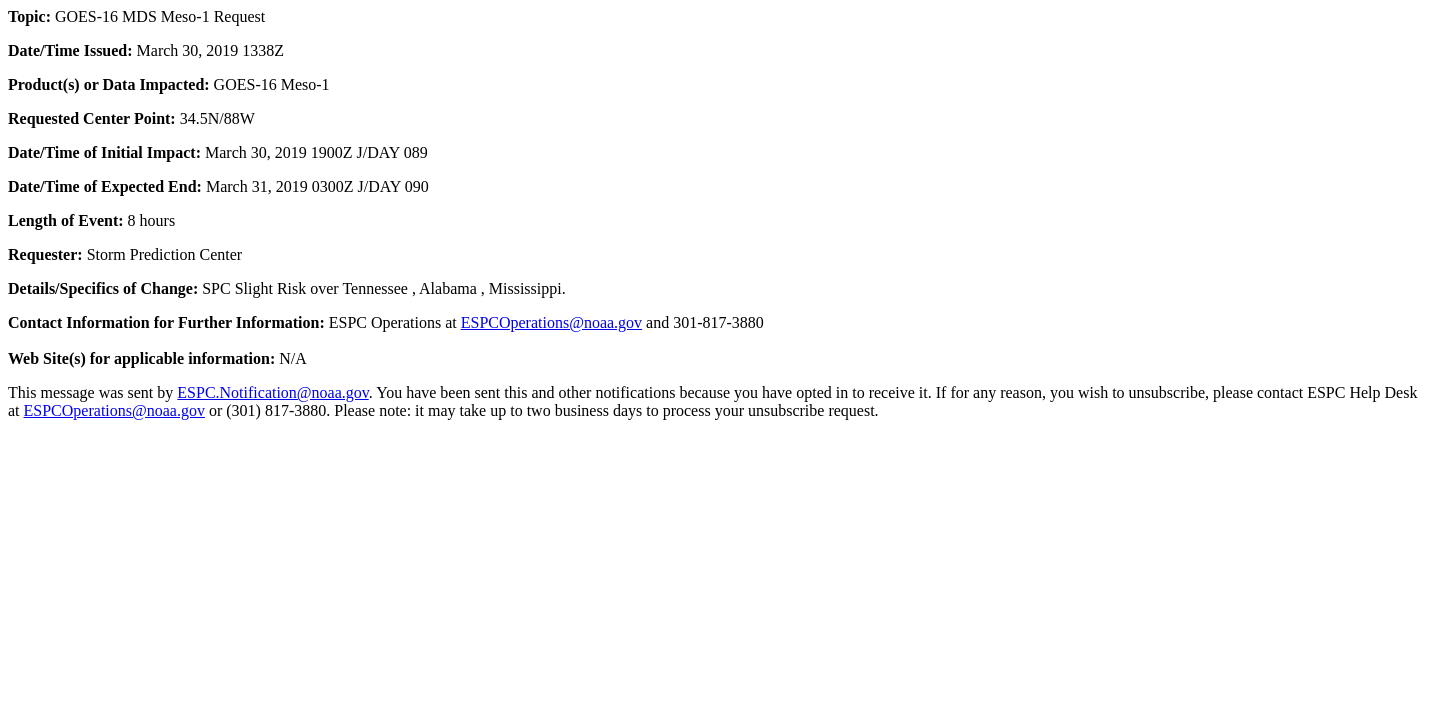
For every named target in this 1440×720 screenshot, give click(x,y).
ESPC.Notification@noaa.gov (272, 392)
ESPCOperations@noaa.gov (551, 322)
